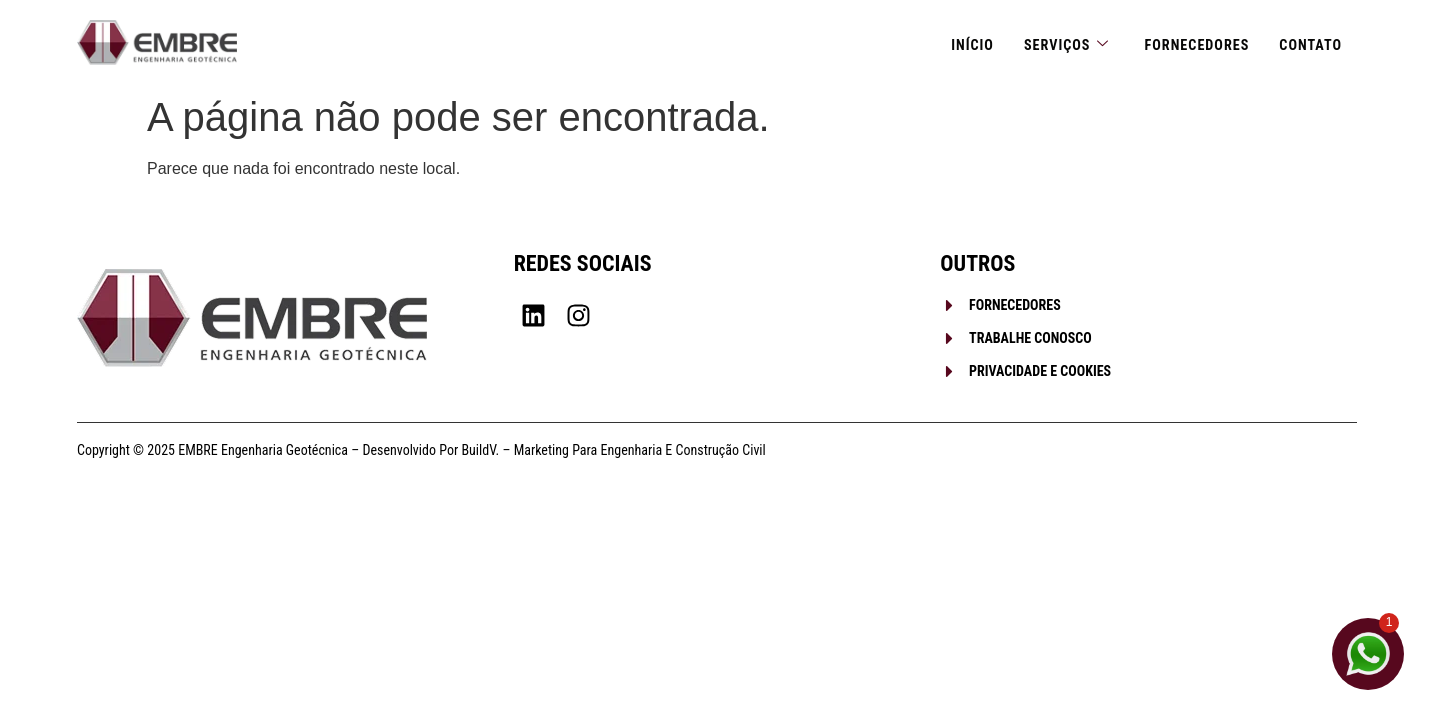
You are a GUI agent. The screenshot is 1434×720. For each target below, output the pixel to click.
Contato (1309, 42)
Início (959, 42)
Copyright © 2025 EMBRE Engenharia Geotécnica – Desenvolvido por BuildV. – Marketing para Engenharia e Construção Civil (421, 450)
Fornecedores (1191, 42)
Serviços (1056, 42)
